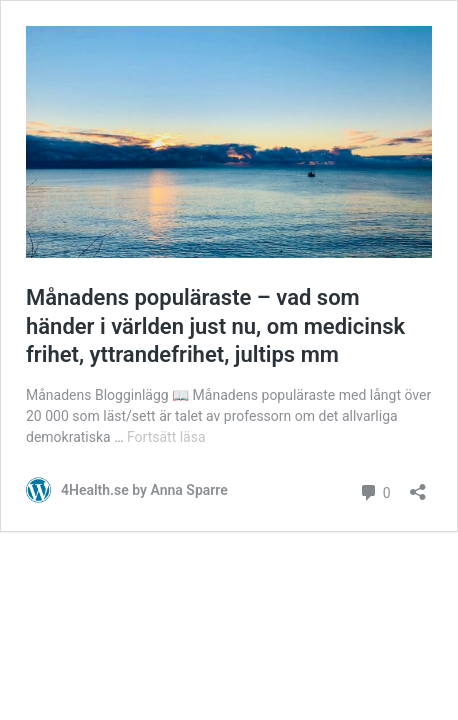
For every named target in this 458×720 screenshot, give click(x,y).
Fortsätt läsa (166, 437)
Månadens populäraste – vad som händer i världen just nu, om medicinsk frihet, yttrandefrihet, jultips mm (215, 326)
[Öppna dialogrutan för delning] (418, 485)
